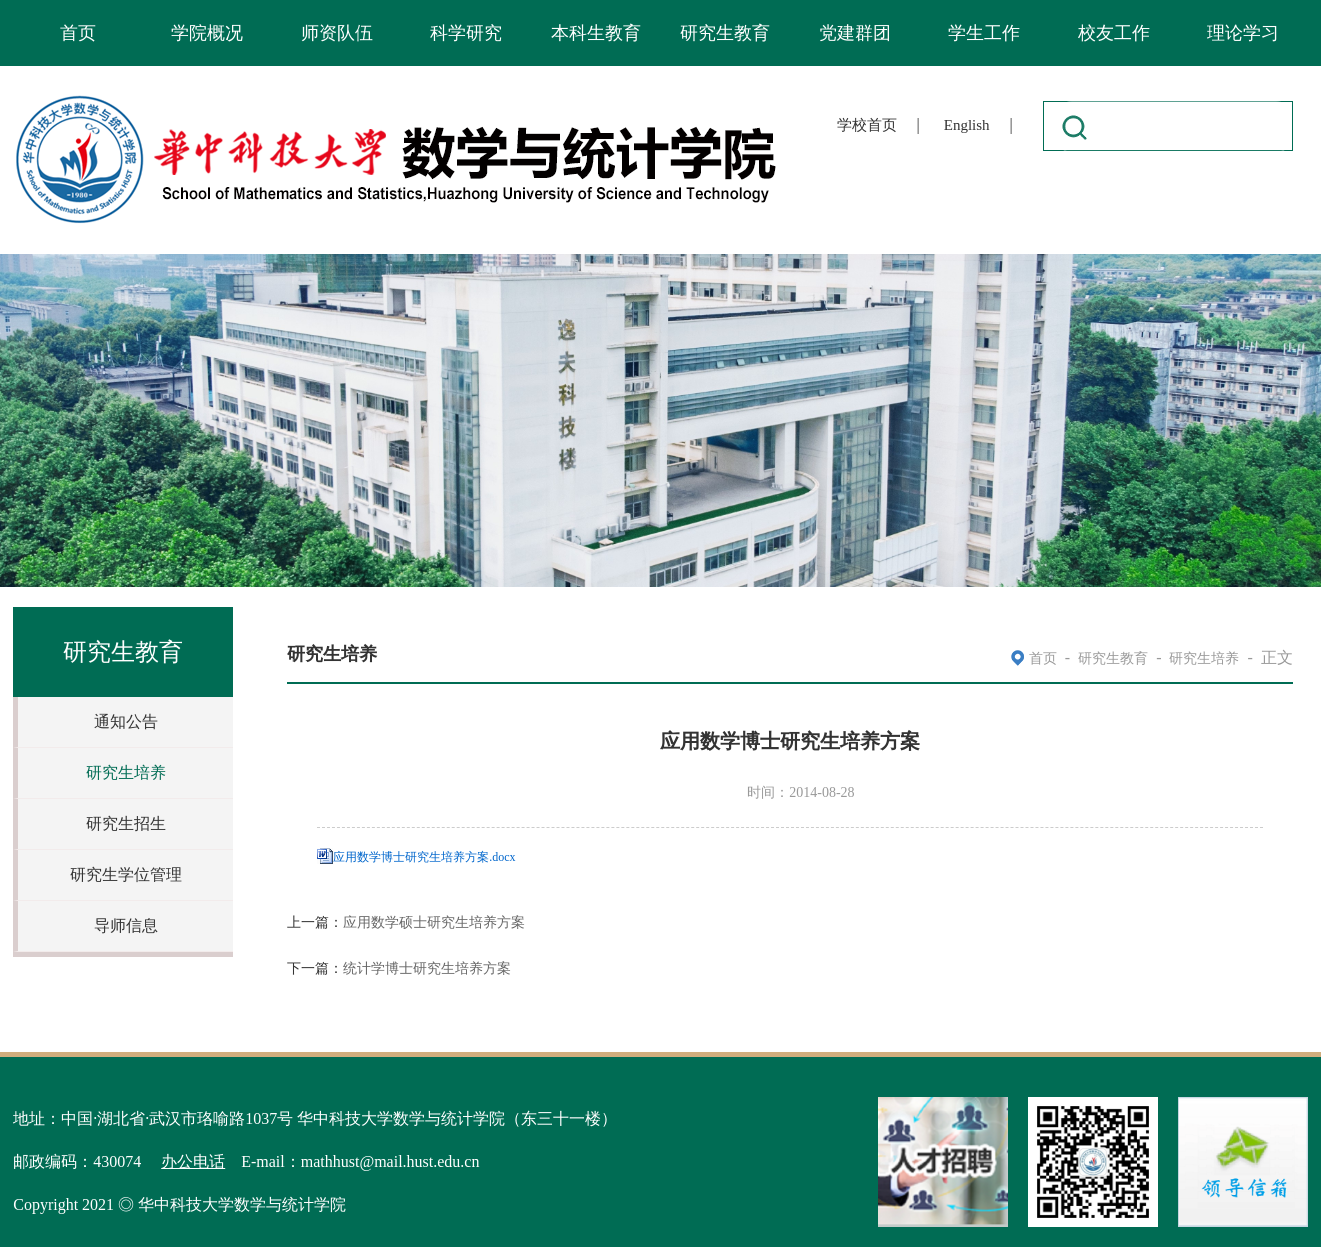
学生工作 (984, 33)
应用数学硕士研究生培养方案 (434, 922)
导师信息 (126, 925)
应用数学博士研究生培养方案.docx (424, 857)
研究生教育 (725, 33)
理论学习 (1243, 33)
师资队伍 (337, 33)
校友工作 (1114, 33)
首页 (78, 33)
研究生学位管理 (126, 874)
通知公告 (126, 721)
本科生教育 (596, 33)
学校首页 (867, 125)
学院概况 (207, 33)
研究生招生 (126, 823)
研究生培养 (126, 772)
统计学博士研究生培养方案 (427, 968)
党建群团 (855, 33)
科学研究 (466, 33)
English (967, 125)
